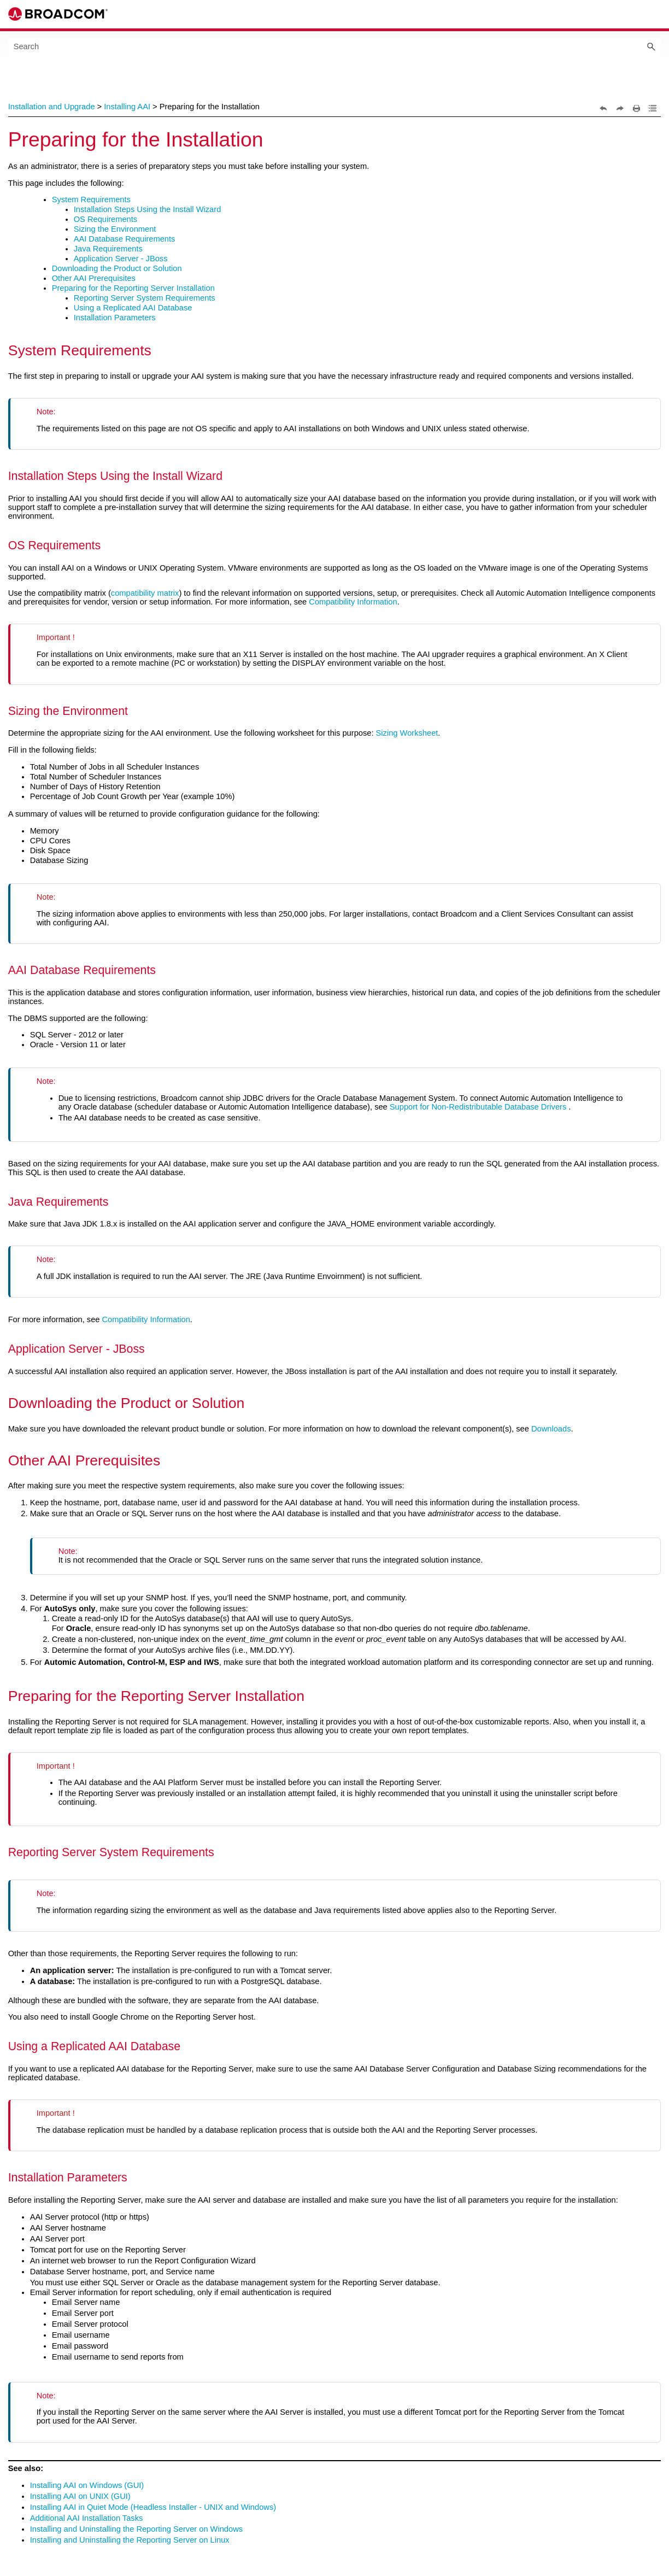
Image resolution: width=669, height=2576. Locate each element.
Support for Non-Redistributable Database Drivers (478, 1106)
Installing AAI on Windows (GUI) (87, 2485)
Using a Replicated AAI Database (133, 307)
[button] (651, 46)
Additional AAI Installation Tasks (86, 2518)
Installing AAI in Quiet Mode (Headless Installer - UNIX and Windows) (153, 2507)
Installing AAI (127, 106)
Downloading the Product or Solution (117, 268)
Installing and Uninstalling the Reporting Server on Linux (130, 2540)
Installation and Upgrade (51, 106)
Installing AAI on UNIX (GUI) (80, 2496)
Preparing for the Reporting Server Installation (133, 288)
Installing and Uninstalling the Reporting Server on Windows (136, 2529)
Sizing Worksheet (407, 733)
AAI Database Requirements (124, 238)
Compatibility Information (353, 601)
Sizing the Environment (115, 229)
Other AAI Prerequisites (94, 278)
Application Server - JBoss (121, 258)
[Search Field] (334, 46)
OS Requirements (105, 219)
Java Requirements (108, 248)
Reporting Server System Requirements (144, 298)
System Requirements (91, 199)
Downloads (551, 1428)
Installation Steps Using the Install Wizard (147, 209)
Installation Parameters (115, 317)
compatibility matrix (145, 593)
